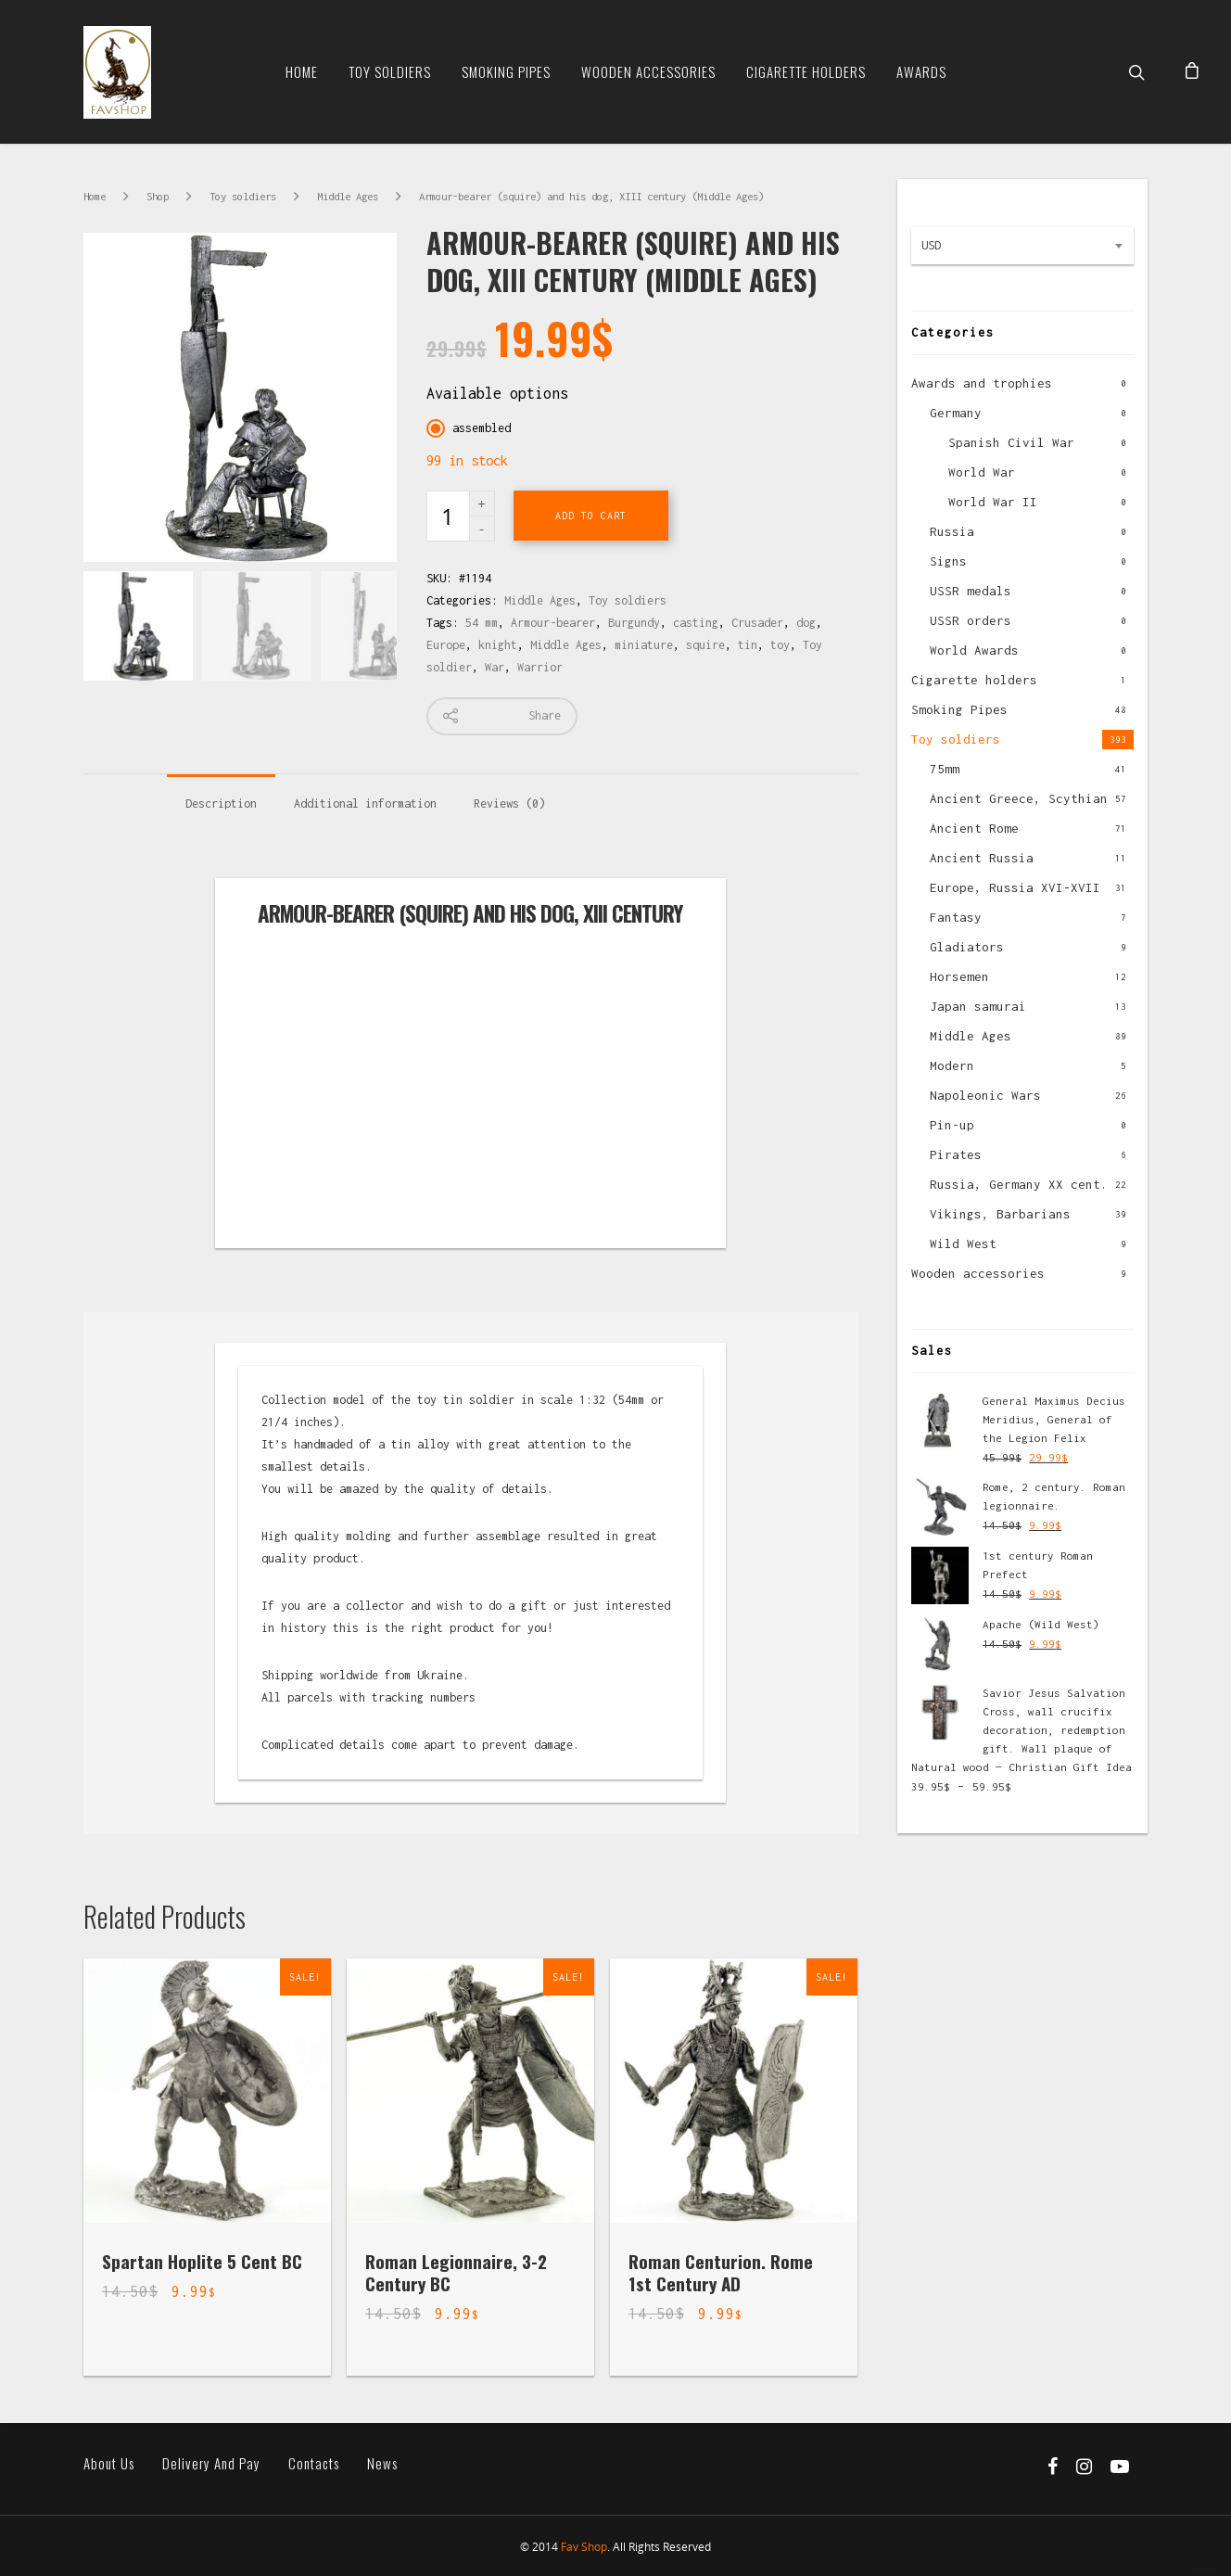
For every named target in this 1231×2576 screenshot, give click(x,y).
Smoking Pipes (506, 71)
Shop (157, 196)
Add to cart (591, 515)
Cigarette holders (974, 679)
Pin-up (952, 1124)
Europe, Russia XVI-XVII (1015, 887)
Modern (952, 1065)
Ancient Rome (974, 828)
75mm (944, 768)
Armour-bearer (553, 623)
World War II (992, 501)
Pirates (956, 1154)
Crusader (757, 623)
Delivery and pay (211, 2463)
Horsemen (959, 976)
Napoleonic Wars (985, 1095)
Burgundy (634, 623)
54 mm (481, 623)
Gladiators (967, 946)
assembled (481, 428)
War (494, 667)
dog (806, 623)
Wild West (963, 1243)
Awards (921, 71)
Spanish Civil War (1011, 442)
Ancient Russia (982, 857)
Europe (445, 645)
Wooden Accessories (648, 71)
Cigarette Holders (806, 71)
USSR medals (970, 590)
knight (497, 645)
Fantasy (956, 917)
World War (981, 472)
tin (747, 645)
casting (695, 623)
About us (108, 2463)
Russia (952, 531)
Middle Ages (347, 196)
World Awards (974, 650)
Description (221, 803)
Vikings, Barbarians (1000, 1213)
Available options (497, 393)
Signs (948, 561)
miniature (644, 645)
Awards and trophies (981, 383)
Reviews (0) (509, 803)
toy (780, 645)
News (382, 2463)
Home (302, 71)
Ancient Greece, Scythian (1019, 798)
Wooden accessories (978, 1273)
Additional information (365, 803)
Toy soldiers (390, 71)
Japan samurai (978, 1006)
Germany (956, 412)
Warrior (540, 667)
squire (705, 645)
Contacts (313, 2463)
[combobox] (1022, 245)
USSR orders (970, 620)
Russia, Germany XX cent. (1019, 1184)
